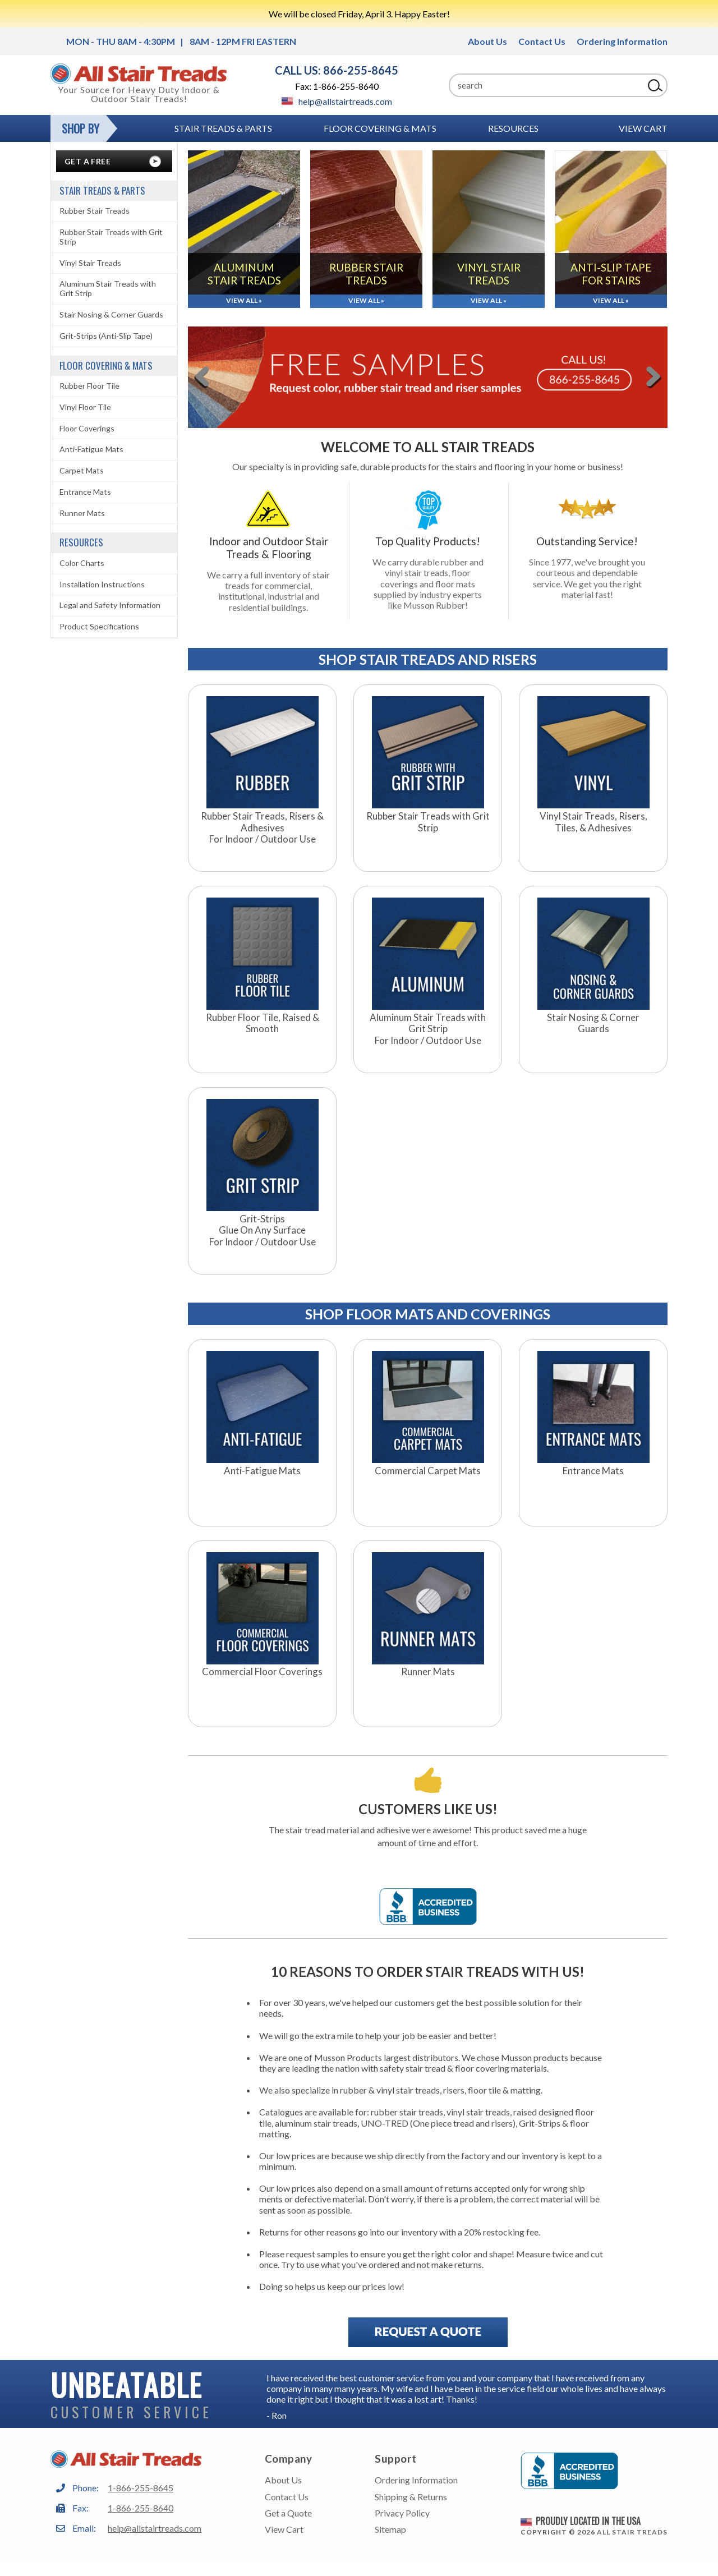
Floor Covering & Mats (380, 128)
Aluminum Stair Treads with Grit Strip (107, 288)
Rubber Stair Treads (94, 210)
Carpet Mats (81, 470)
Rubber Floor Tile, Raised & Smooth (262, 1023)
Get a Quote (288, 2513)
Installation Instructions (102, 584)
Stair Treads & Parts (223, 128)
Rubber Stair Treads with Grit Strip (428, 822)
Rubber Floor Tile (89, 385)
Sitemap (390, 2529)
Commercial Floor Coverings (262, 1671)
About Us (487, 41)
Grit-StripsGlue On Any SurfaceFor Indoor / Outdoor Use (262, 1230)
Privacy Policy (402, 2513)
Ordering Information (622, 41)
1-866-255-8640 (140, 2508)
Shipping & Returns (411, 2496)
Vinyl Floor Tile (85, 407)
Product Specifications (99, 626)
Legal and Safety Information (109, 605)
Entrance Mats (593, 1470)
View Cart (643, 128)
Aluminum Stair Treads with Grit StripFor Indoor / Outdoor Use (428, 1029)
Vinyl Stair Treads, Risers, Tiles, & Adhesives (593, 822)
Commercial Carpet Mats (428, 1470)
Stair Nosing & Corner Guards (593, 1023)
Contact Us (541, 41)
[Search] (546, 85)
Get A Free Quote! (88, 164)
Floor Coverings (86, 428)
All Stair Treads (632, 2532)
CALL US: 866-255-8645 (336, 70)
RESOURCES (513, 128)
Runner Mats (428, 1671)
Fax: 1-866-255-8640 (337, 86)
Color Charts (81, 563)
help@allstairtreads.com (337, 101)
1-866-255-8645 (140, 2487)
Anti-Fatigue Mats (262, 1470)
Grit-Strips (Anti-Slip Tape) (106, 336)
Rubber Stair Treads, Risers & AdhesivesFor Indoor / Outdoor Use (262, 828)
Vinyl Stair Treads (90, 263)
